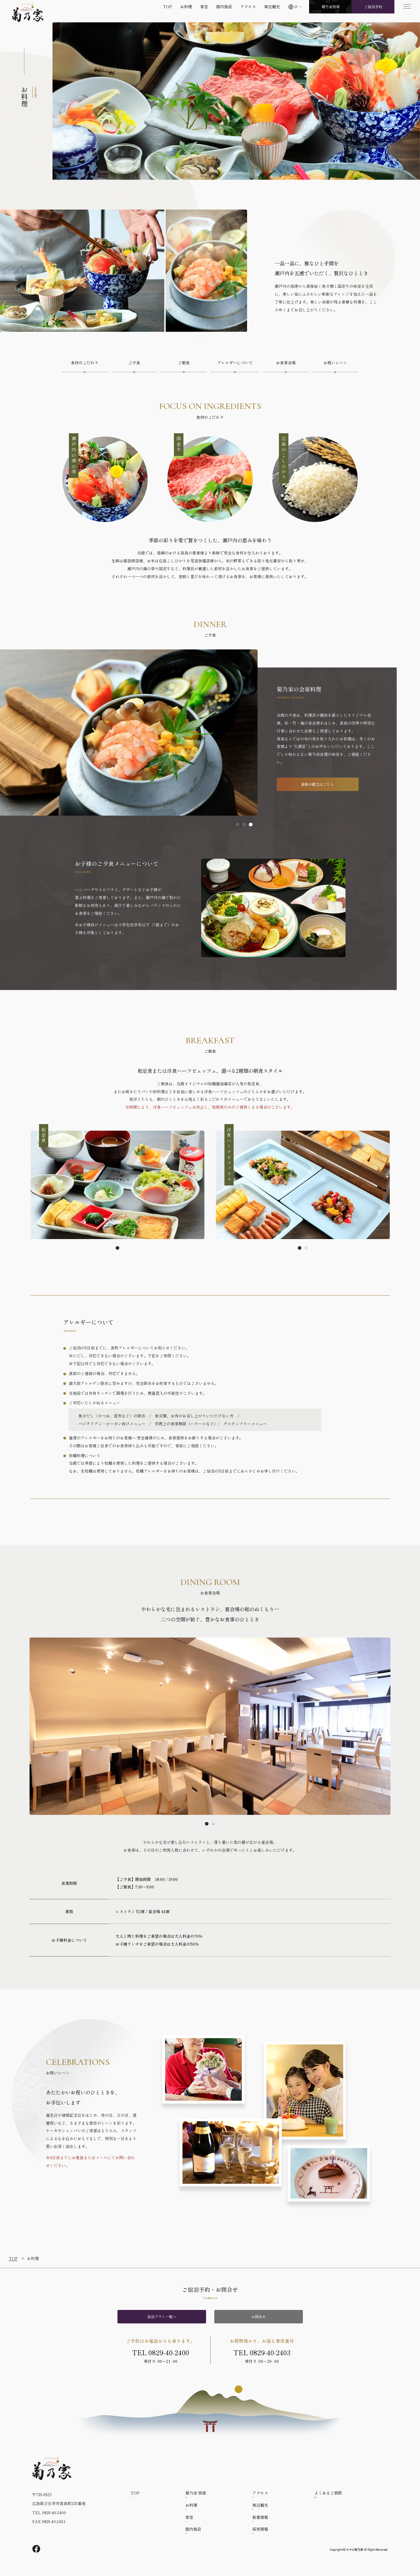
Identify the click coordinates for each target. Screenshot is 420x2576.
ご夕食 (134, 362)
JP (295, 7)
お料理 (186, 6)
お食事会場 (286, 362)
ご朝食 (184, 362)
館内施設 (224, 6)
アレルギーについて (235, 362)
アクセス (248, 6)
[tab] (237, 824)
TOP (167, 6)
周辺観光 (272, 6)
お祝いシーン (335, 362)
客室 (204, 6)
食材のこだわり (84, 362)
